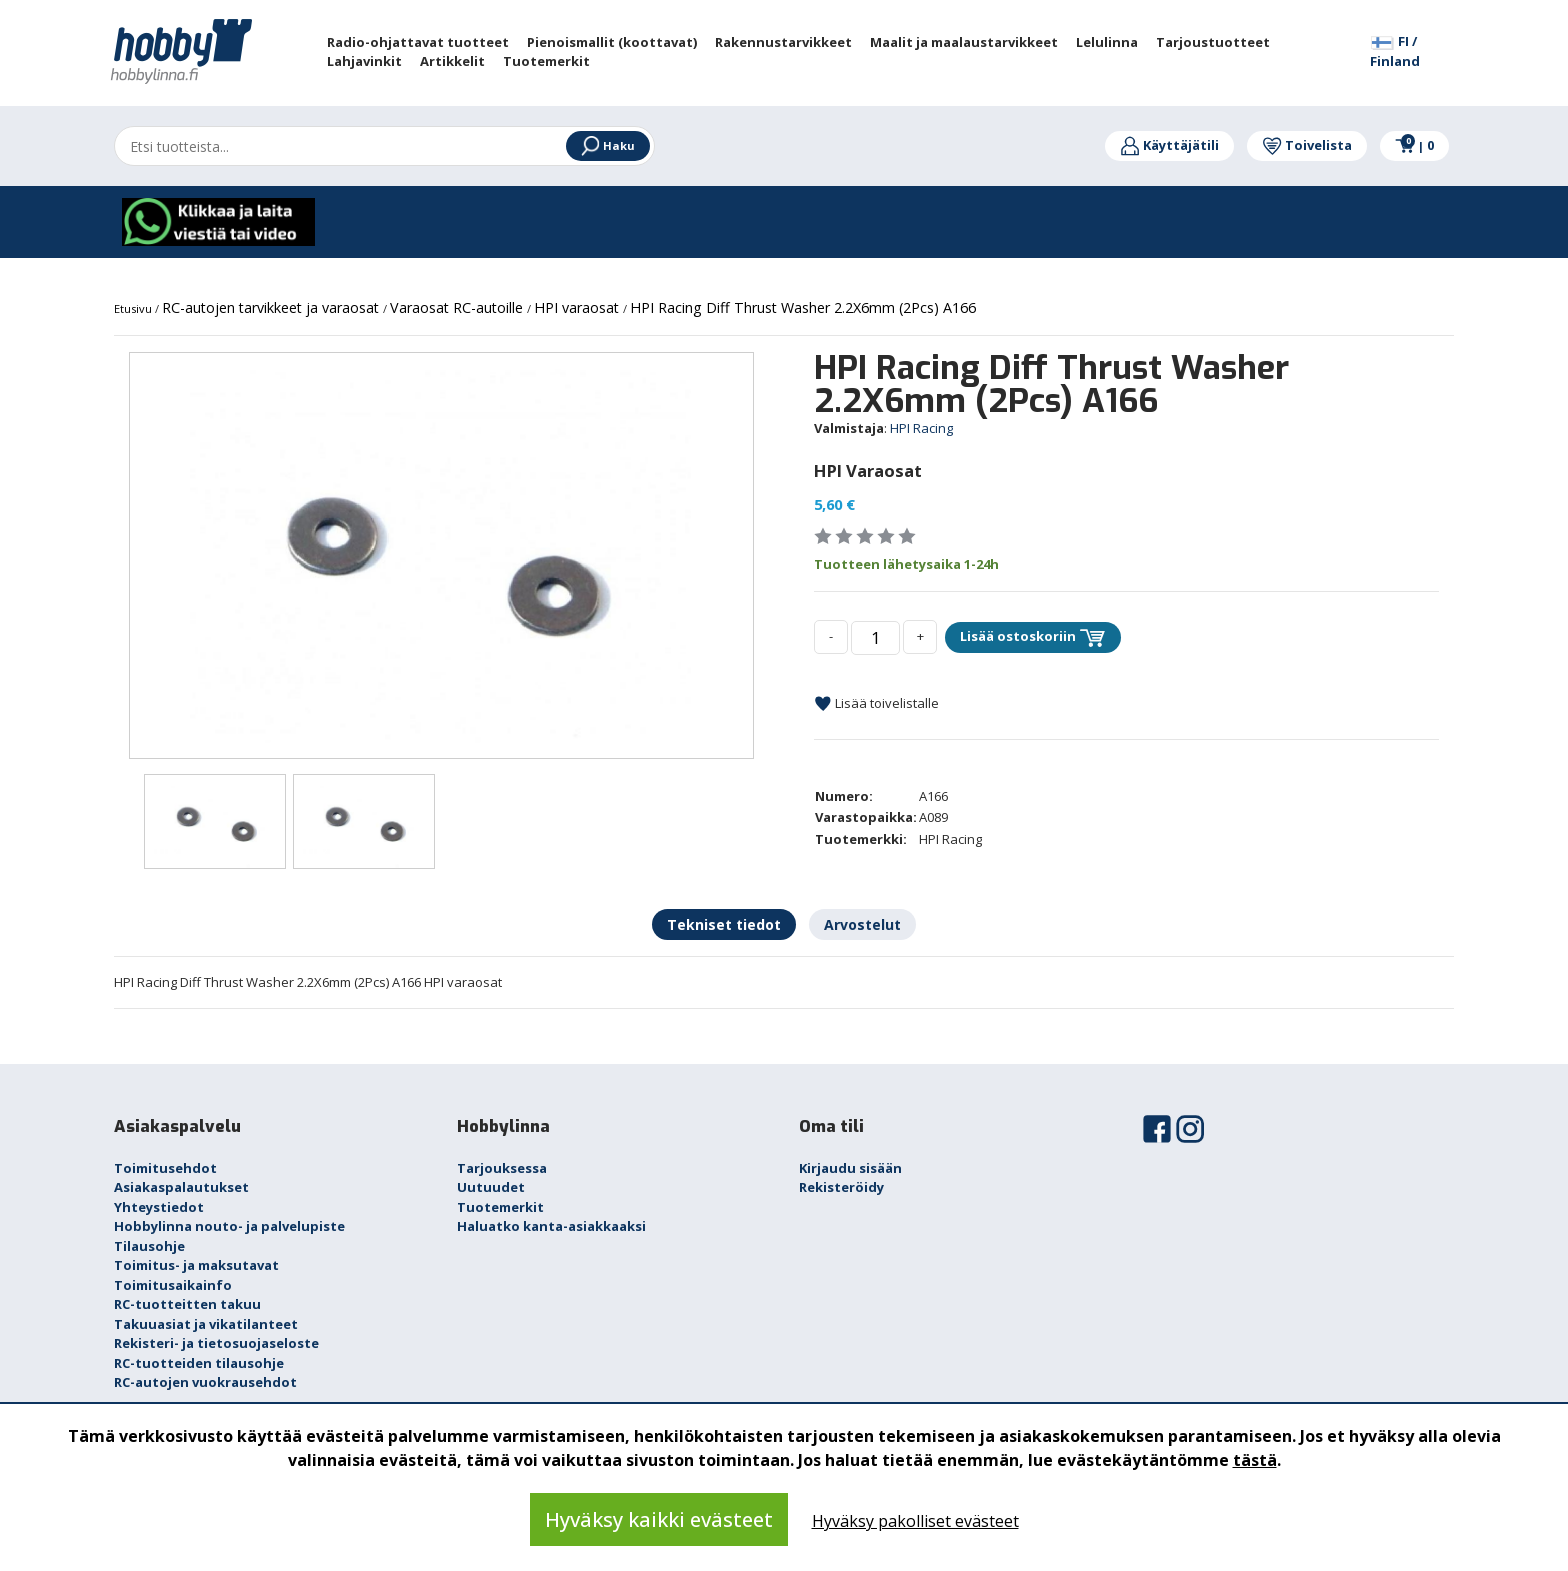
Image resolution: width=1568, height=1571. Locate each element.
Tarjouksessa (502, 1168)
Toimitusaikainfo (173, 1285)
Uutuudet (491, 1187)
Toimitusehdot (165, 1168)
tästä (1255, 1460)
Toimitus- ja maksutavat (196, 1265)
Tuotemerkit (500, 1207)
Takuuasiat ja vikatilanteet (206, 1324)
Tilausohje (149, 1246)
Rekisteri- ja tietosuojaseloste (216, 1343)
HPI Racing (921, 428)
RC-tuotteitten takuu (187, 1304)
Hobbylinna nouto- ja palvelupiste (229, 1226)
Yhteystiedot (159, 1207)
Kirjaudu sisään (850, 1168)
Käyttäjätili (1169, 145)
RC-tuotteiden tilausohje (199, 1363)
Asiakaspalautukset (181, 1187)
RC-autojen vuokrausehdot (205, 1382)
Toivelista (1307, 145)
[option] (441, 556)
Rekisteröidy (841, 1187)
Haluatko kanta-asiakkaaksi (551, 1226)
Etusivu (134, 308)
